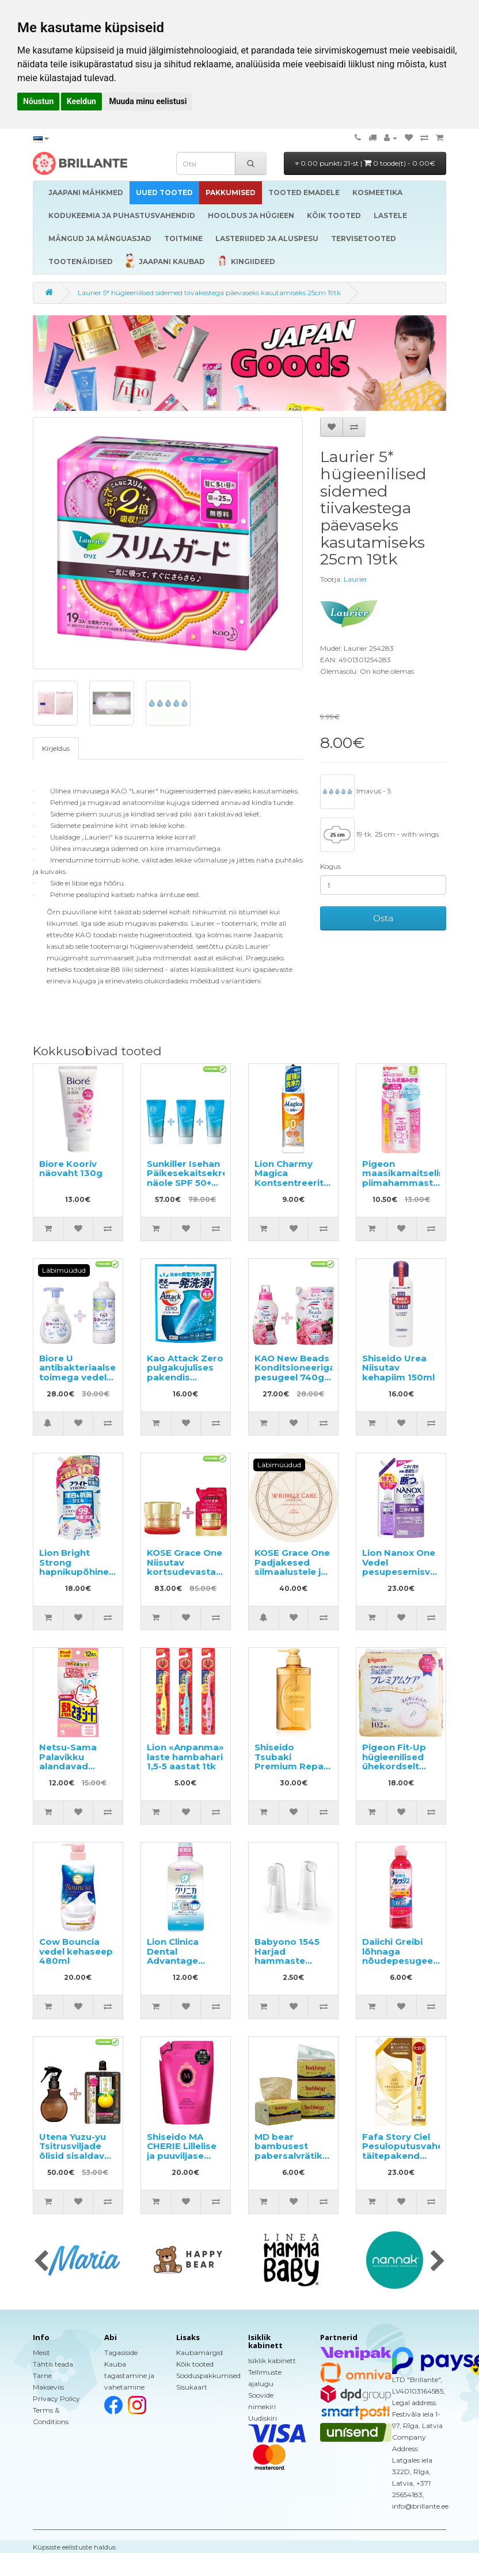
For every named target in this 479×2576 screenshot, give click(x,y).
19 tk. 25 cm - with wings (379, 835)
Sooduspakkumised (208, 2375)
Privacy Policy (56, 2398)
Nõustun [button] (38, 101)
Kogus (330, 866)
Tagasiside (121, 2352)
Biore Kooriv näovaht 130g (70, 1168)
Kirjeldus (56, 748)
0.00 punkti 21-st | (365, 163)
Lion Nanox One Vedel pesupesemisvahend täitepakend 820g (410, 1571)
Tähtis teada (53, 2364)
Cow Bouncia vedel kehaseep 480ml (76, 1951)
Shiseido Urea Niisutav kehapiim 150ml (398, 1368)
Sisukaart (191, 2387)
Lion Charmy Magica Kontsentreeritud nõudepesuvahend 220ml (298, 1182)
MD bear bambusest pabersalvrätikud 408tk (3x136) (294, 2151)
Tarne (42, 2375)
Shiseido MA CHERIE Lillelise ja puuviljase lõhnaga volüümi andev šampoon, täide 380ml (186, 2160)
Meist (41, 2352)
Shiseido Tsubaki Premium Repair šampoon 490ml (292, 1761)
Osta (383, 918)
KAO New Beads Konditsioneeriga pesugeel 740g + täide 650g (294, 1372)
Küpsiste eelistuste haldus (74, 2547)
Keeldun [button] (81, 101)
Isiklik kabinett (272, 2360)
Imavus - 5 (355, 791)
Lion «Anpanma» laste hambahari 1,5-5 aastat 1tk (185, 1757)
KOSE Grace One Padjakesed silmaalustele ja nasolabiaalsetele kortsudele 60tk (295, 1571)
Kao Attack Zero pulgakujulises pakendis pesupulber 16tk (185, 1372)
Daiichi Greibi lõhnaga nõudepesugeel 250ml (398, 1956)
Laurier (355, 579)
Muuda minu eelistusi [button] (148, 101)
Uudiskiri (262, 2418)
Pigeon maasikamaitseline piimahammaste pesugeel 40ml (406, 1178)
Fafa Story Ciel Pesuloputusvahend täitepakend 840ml (408, 2151)
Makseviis (48, 2387)
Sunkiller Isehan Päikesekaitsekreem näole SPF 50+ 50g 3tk (195, 1178)
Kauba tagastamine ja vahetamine (129, 2375)
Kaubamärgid (199, 2352)
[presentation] (41, 2261)
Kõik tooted (195, 2364)
